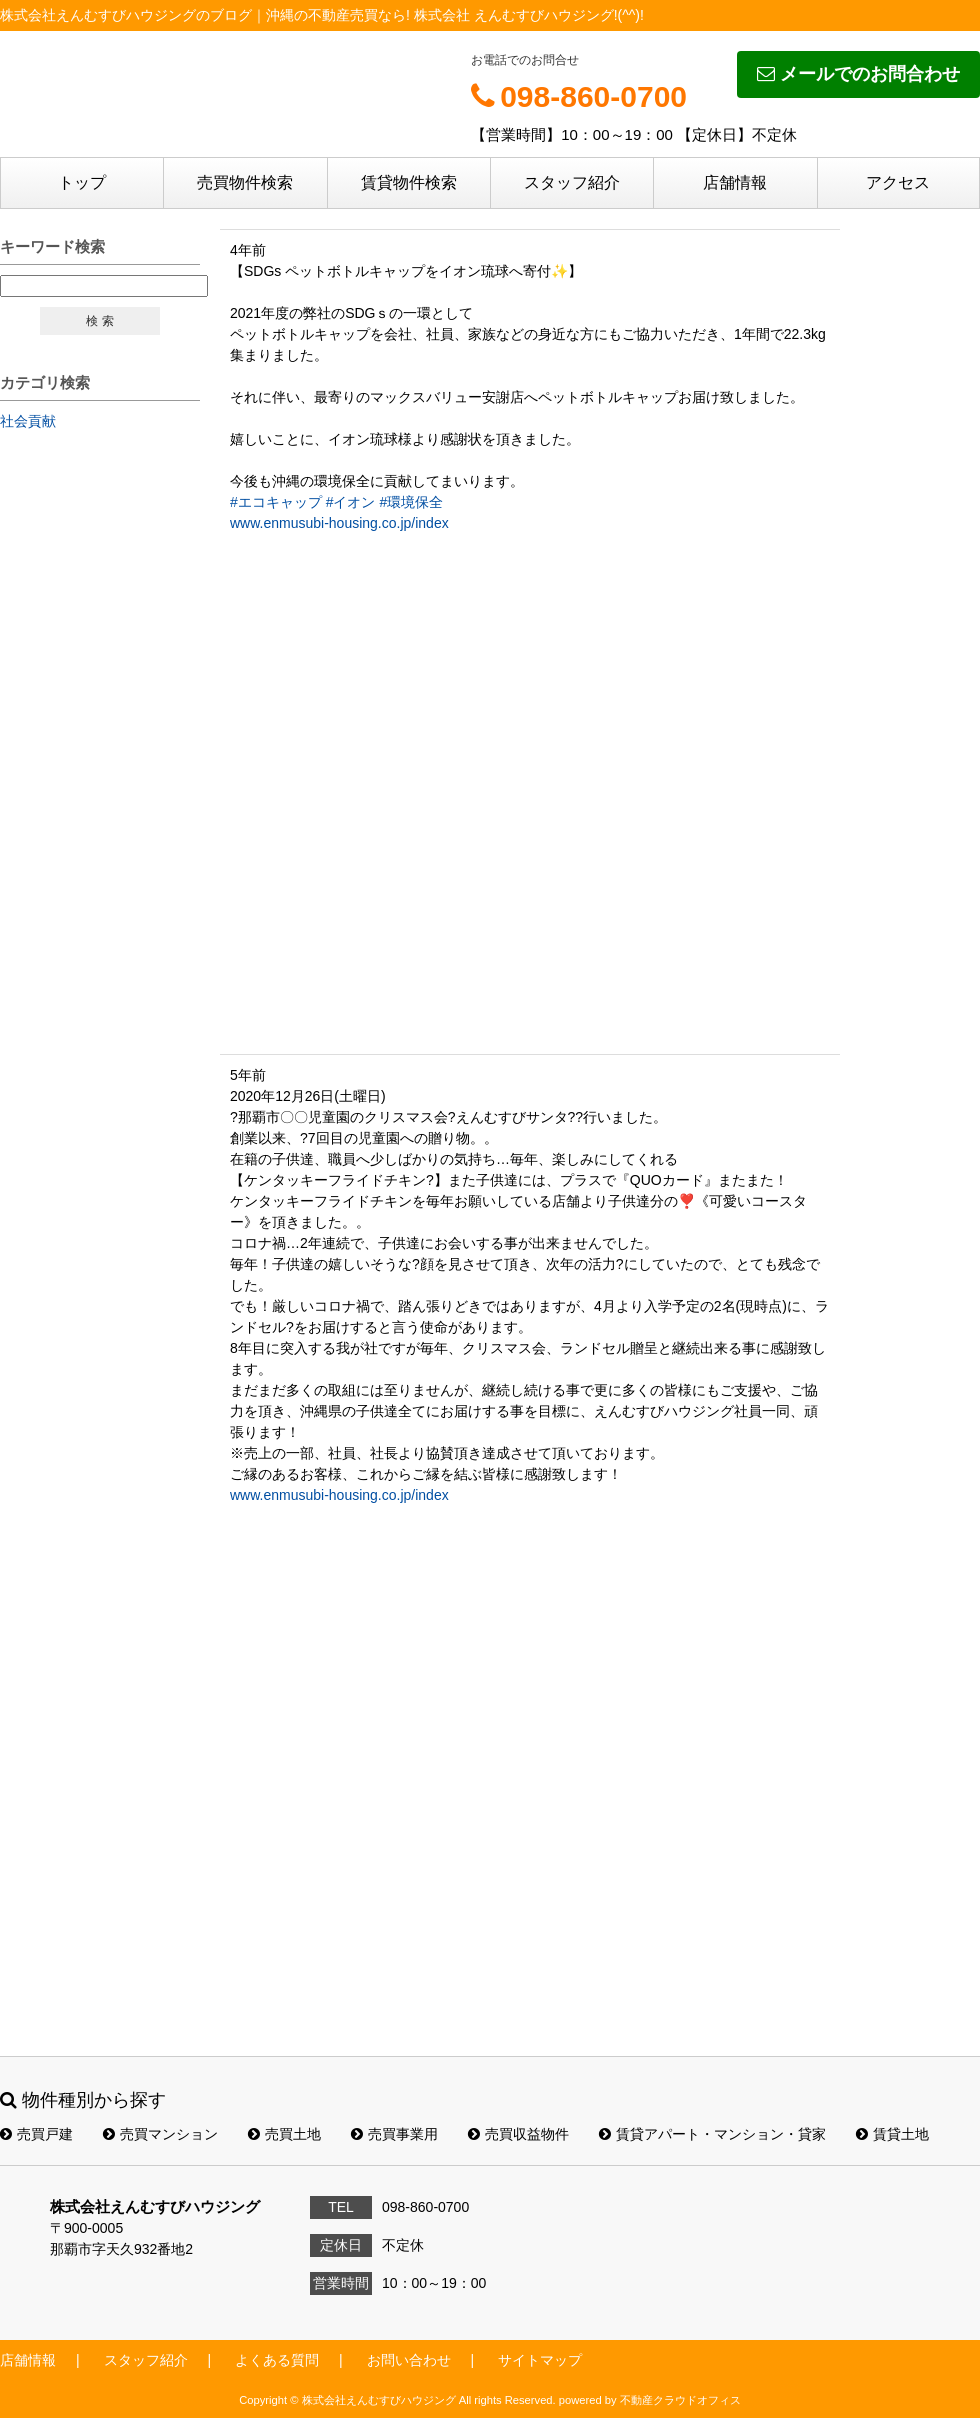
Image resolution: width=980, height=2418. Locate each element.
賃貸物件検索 (409, 182)
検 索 (99, 321)
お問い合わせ (409, 2360)
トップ (82, 182)
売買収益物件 (518, 2134)
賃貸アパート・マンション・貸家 (712, 2134)
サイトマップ (540, 2360)
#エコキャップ (276, 502)
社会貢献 (28, 421)
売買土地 (284, 2134)
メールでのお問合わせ (858, 74)
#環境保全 (411, 502)
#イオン (351, 502)
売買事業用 (394, 2134)
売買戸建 (36, 2134)
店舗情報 (735, 182)
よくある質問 (277, 2360)
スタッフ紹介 (572, 182)
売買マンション (160, 2134)
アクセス (898, 182)
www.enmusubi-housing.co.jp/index (339, 523)
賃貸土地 (892, 2134)
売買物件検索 (245, 182)
